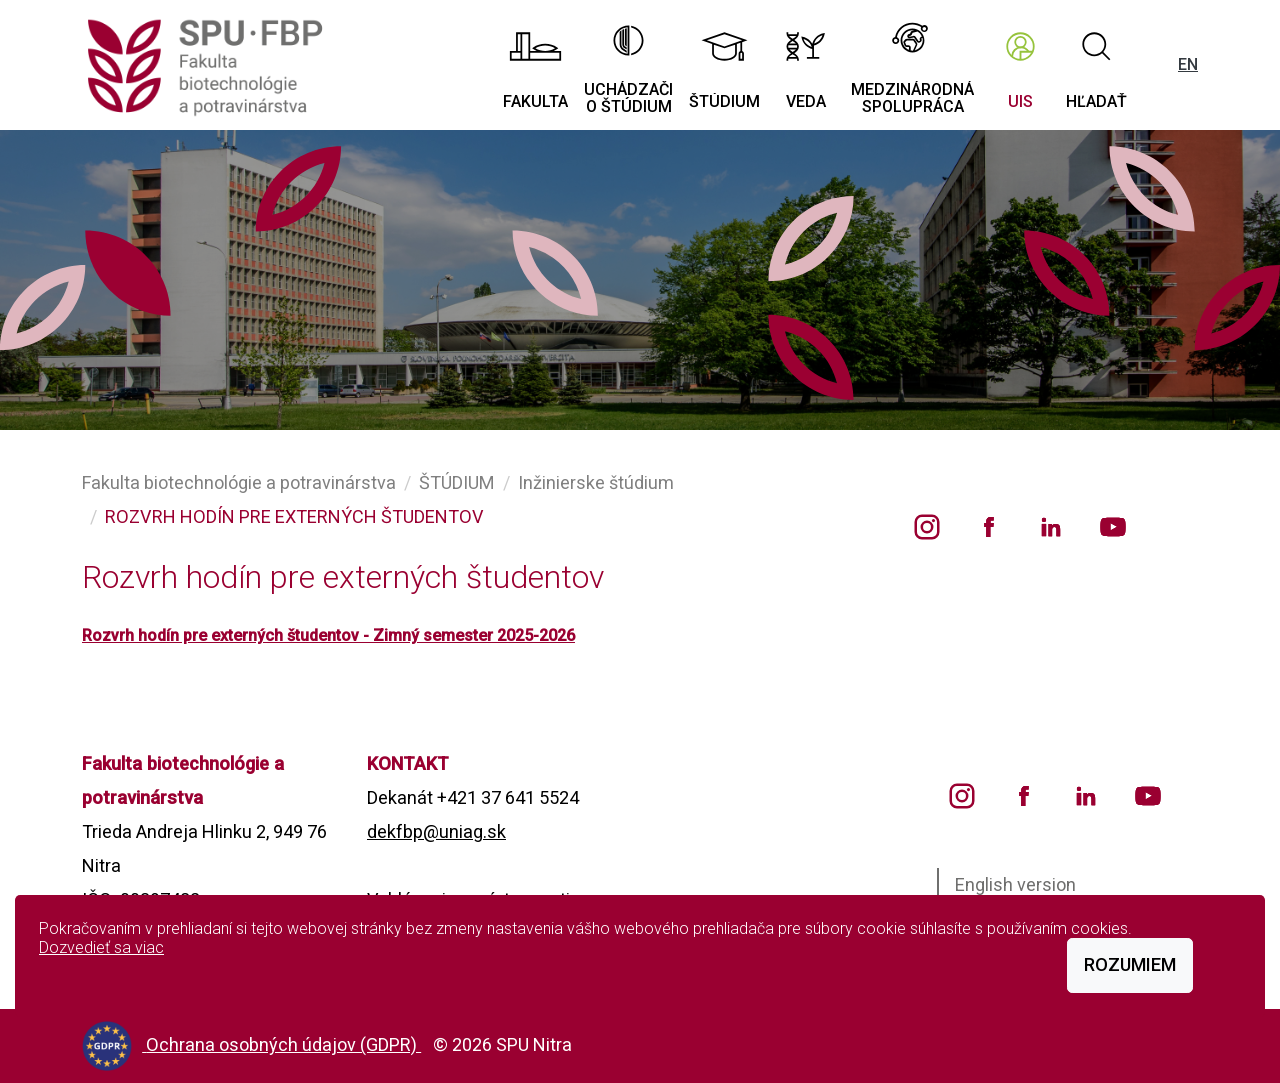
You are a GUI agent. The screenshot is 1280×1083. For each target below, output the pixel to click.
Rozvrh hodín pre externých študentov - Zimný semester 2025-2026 (328, 635)
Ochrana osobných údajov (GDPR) (283, 1044)
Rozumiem (1130, 964)
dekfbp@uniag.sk (436, 831)
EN (1188, 64)
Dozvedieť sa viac (101, 947)
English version (1015, 884)
